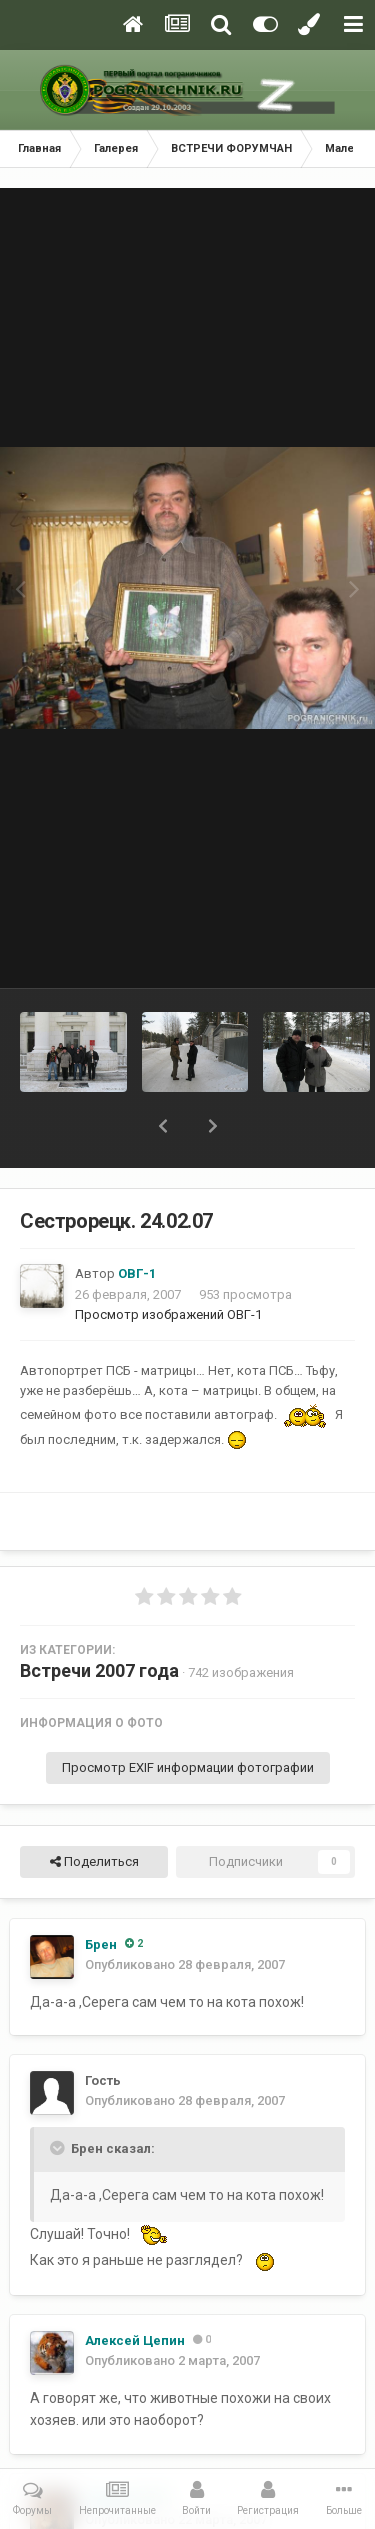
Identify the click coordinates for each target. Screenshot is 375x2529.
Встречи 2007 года (99, 1670)
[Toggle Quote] (59, 2148)
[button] (163, 1126)
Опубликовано (185, 1964)
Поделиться (94, 1862)
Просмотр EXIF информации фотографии (188, 1767)
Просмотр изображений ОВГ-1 (168, 1314)
